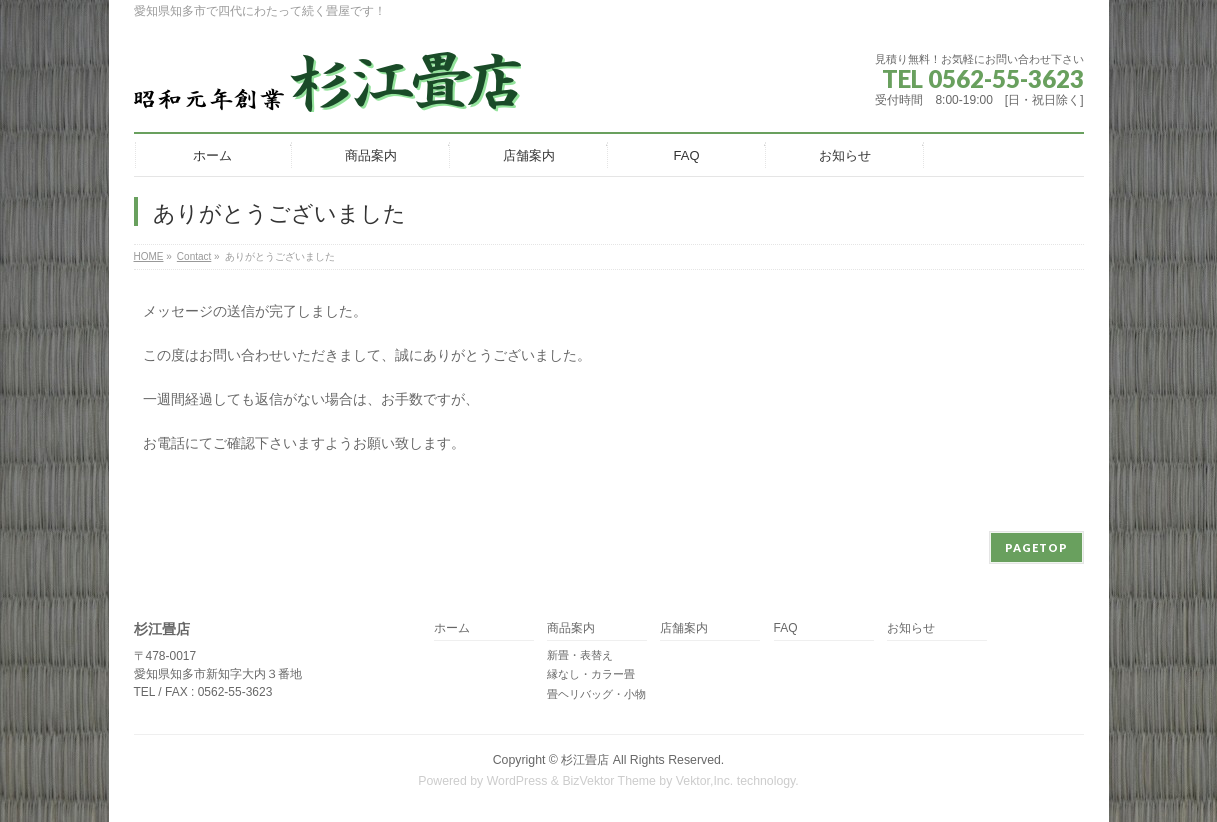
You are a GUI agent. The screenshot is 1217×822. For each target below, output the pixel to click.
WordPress (517, 781)
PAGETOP (1036, 547)
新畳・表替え (580, 655)
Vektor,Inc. (705, 781)
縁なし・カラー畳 (591, 674)
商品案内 (571, 628)
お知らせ (911, 628)
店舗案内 (684, 628)
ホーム (452, 628)
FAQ (786, 628)
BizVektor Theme (609, 781)
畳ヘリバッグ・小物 (596, 694)
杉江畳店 (585, 760)
